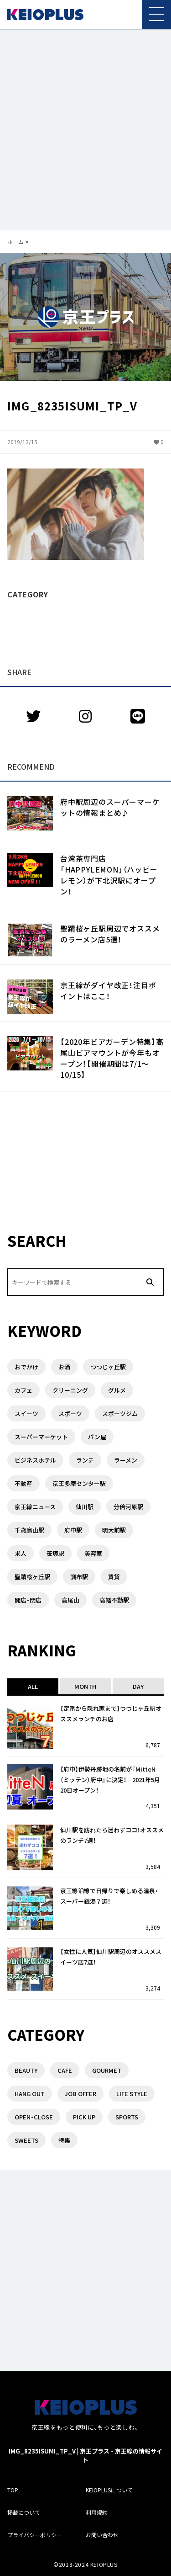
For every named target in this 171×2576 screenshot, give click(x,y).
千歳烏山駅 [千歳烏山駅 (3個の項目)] (29, 1530)
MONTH (85, 1686)
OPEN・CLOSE (34, 2117)
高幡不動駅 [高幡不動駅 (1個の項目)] (114, 1600)
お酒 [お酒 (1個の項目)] (64, 1367)
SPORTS (126, 2117)
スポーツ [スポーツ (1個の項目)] (70, 1413)
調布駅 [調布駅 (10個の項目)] (79, 1576)
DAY (138, 1686)
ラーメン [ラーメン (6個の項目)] (125, 1460)
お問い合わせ (102, 2535)
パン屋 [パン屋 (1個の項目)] (97, 1436)
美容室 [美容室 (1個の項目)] (93, 1553)
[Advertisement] (85, 130)
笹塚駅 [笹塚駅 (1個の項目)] (55, 1553)
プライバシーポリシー (34, 2535)
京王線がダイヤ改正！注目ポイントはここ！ (108, 990)
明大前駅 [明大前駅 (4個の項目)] (114, 1530)
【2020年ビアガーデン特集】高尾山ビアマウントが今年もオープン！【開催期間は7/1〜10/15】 (112, 1058)
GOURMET (106, 2070)
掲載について (23, 2512)
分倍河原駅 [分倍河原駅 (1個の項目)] (128, 1506)
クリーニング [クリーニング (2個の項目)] (70, 1390)
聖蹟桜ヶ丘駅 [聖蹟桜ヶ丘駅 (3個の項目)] (32, 1576)
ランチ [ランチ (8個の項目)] (85, 1460)
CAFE (64, 2070)
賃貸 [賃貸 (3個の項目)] (114, 1576)
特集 (64, 2140)
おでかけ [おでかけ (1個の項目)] (26, 1367)
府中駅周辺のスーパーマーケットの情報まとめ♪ (110, 807)
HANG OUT (30, 2093)
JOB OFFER (80, 2093)
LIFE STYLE (131, 2093)
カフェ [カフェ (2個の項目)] (23, 1390)
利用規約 (97, 2512)
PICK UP (84, 2117)
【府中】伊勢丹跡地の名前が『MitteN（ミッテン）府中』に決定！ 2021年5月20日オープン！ (110, 1780)
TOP (12, 2490)
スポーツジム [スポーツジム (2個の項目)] (120, 1413)
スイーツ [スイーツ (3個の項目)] (26, 1413)
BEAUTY (26, 2070)
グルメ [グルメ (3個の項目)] (117, 1390)
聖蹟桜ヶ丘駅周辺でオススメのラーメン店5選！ (110, 934)
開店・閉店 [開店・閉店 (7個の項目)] (28, 1600)
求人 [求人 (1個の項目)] (20, 1553)
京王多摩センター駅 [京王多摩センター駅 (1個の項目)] (79, 1483)
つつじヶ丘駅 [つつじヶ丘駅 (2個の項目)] (108, 1367)
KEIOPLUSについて (109, 2490)
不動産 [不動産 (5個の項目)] (23, 1483)
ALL (33, 1686)
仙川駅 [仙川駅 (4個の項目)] (84, 1506)
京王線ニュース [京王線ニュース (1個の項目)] (35, 1506)
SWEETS (26, 2140)
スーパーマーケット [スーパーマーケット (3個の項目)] (41, 1436)
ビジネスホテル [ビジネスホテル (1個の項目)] (35, 1460)
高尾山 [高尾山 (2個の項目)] (70, 1600)
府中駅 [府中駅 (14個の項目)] (73, 1530)
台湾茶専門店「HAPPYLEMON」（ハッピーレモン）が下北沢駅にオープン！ (109, 875)
